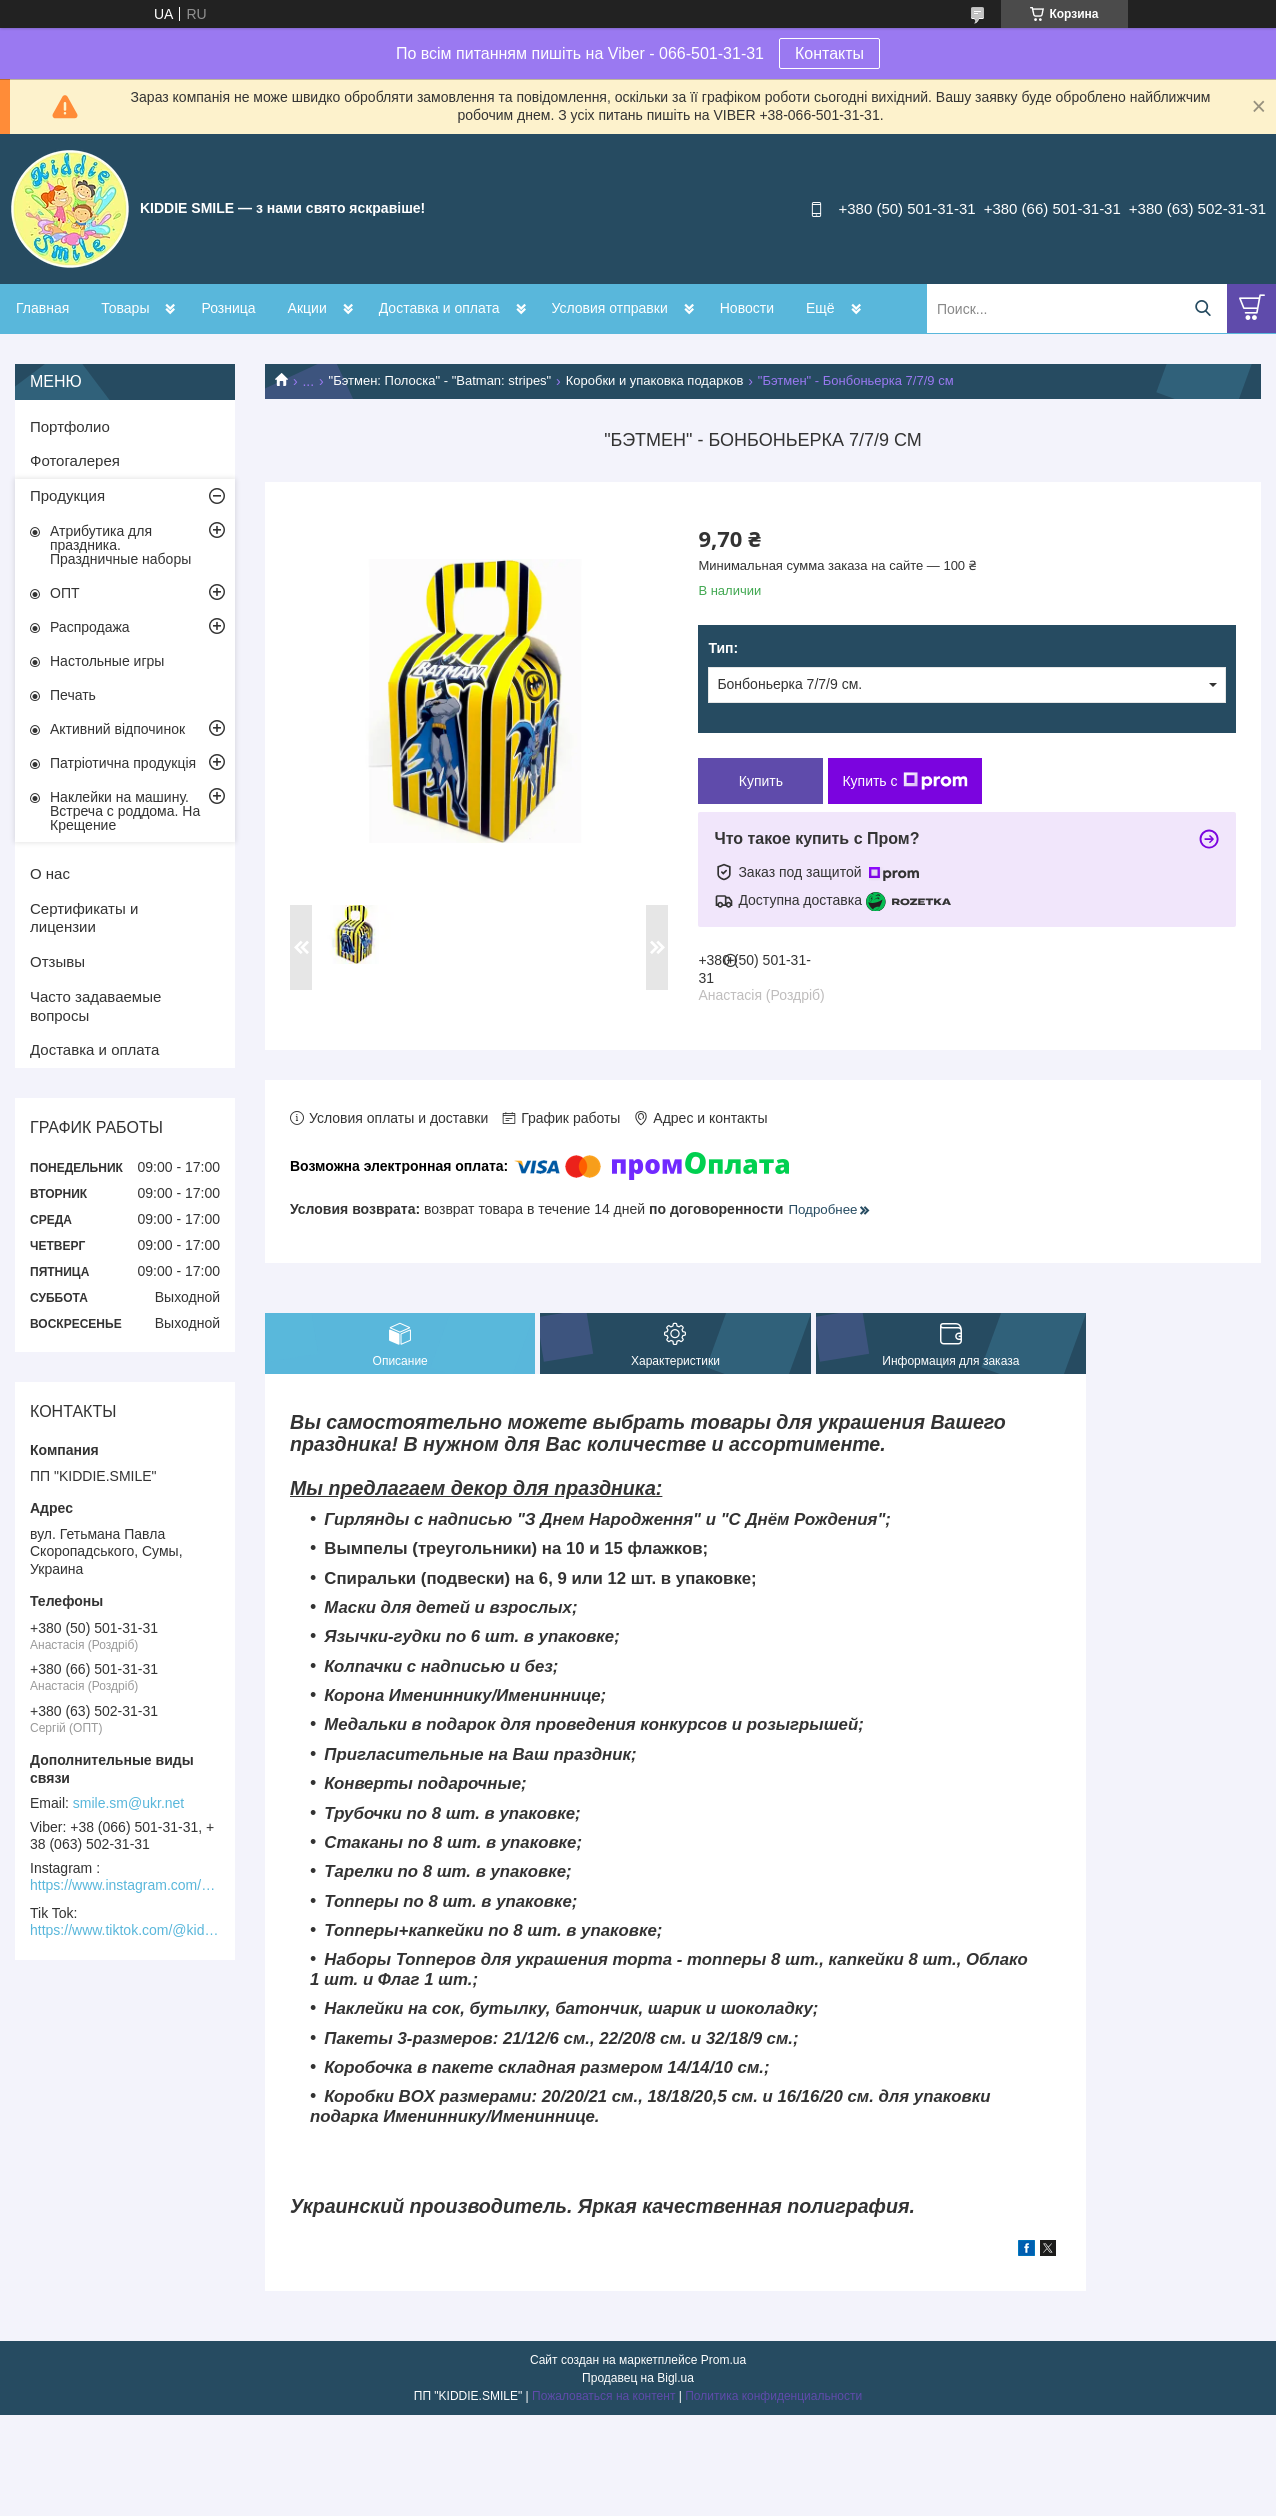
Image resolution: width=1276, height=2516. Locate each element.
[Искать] (1202, 308)
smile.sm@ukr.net (128, 1803)
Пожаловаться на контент (603, 2396)
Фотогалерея (75, 460)
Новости (747, 308)
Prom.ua (723, 2360)
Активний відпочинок (117, 729)
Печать (73, 695)
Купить (761, 781)
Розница (228, 308)
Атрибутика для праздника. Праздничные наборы (120, 545)
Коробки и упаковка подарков (655, 380)
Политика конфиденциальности (773, 2396)
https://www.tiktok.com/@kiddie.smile (125, 1930)
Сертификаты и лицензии (84, 918)
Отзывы (57, 961)
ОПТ (65, 593)
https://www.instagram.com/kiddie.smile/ (125, 1885)
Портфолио (70, 426)
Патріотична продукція (123, 763)
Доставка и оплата (439, 308)
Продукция (67, 495)
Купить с (904, 781)
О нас (50, 873)
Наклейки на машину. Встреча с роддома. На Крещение (125, 811)
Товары (125, 308)
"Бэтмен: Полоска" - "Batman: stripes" (440, 380)
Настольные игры (107, 661)
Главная (42, 308)
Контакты (829, 53)
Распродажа (90, 627)
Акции (307, 308)
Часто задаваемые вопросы (95, 1006)
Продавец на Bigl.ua (638, 2378)
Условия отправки (610, 308)
